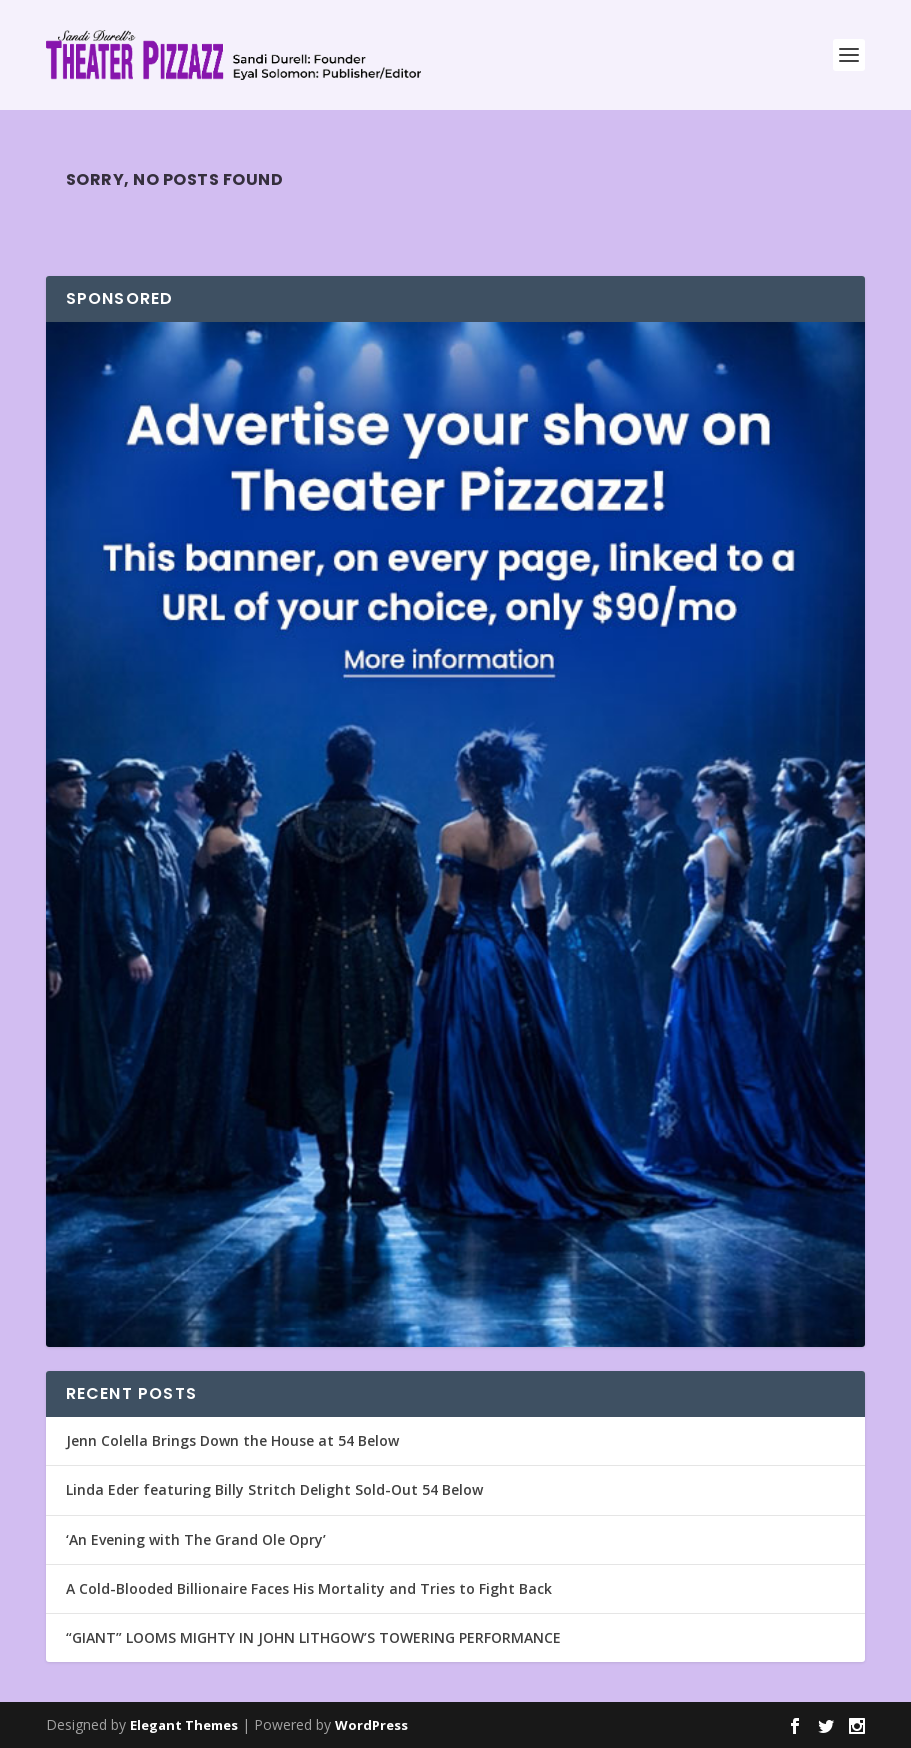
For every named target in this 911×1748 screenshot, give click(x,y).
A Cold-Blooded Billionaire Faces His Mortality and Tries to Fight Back (309, 1588)
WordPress (371, 1725)
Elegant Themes (184, 1725)
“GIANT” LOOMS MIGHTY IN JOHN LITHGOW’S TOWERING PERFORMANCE (313, 1637)
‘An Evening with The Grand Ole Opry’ (196, 1539)
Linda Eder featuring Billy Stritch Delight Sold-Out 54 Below (274, 1489)
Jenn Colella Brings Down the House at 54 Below (232, 1440)
